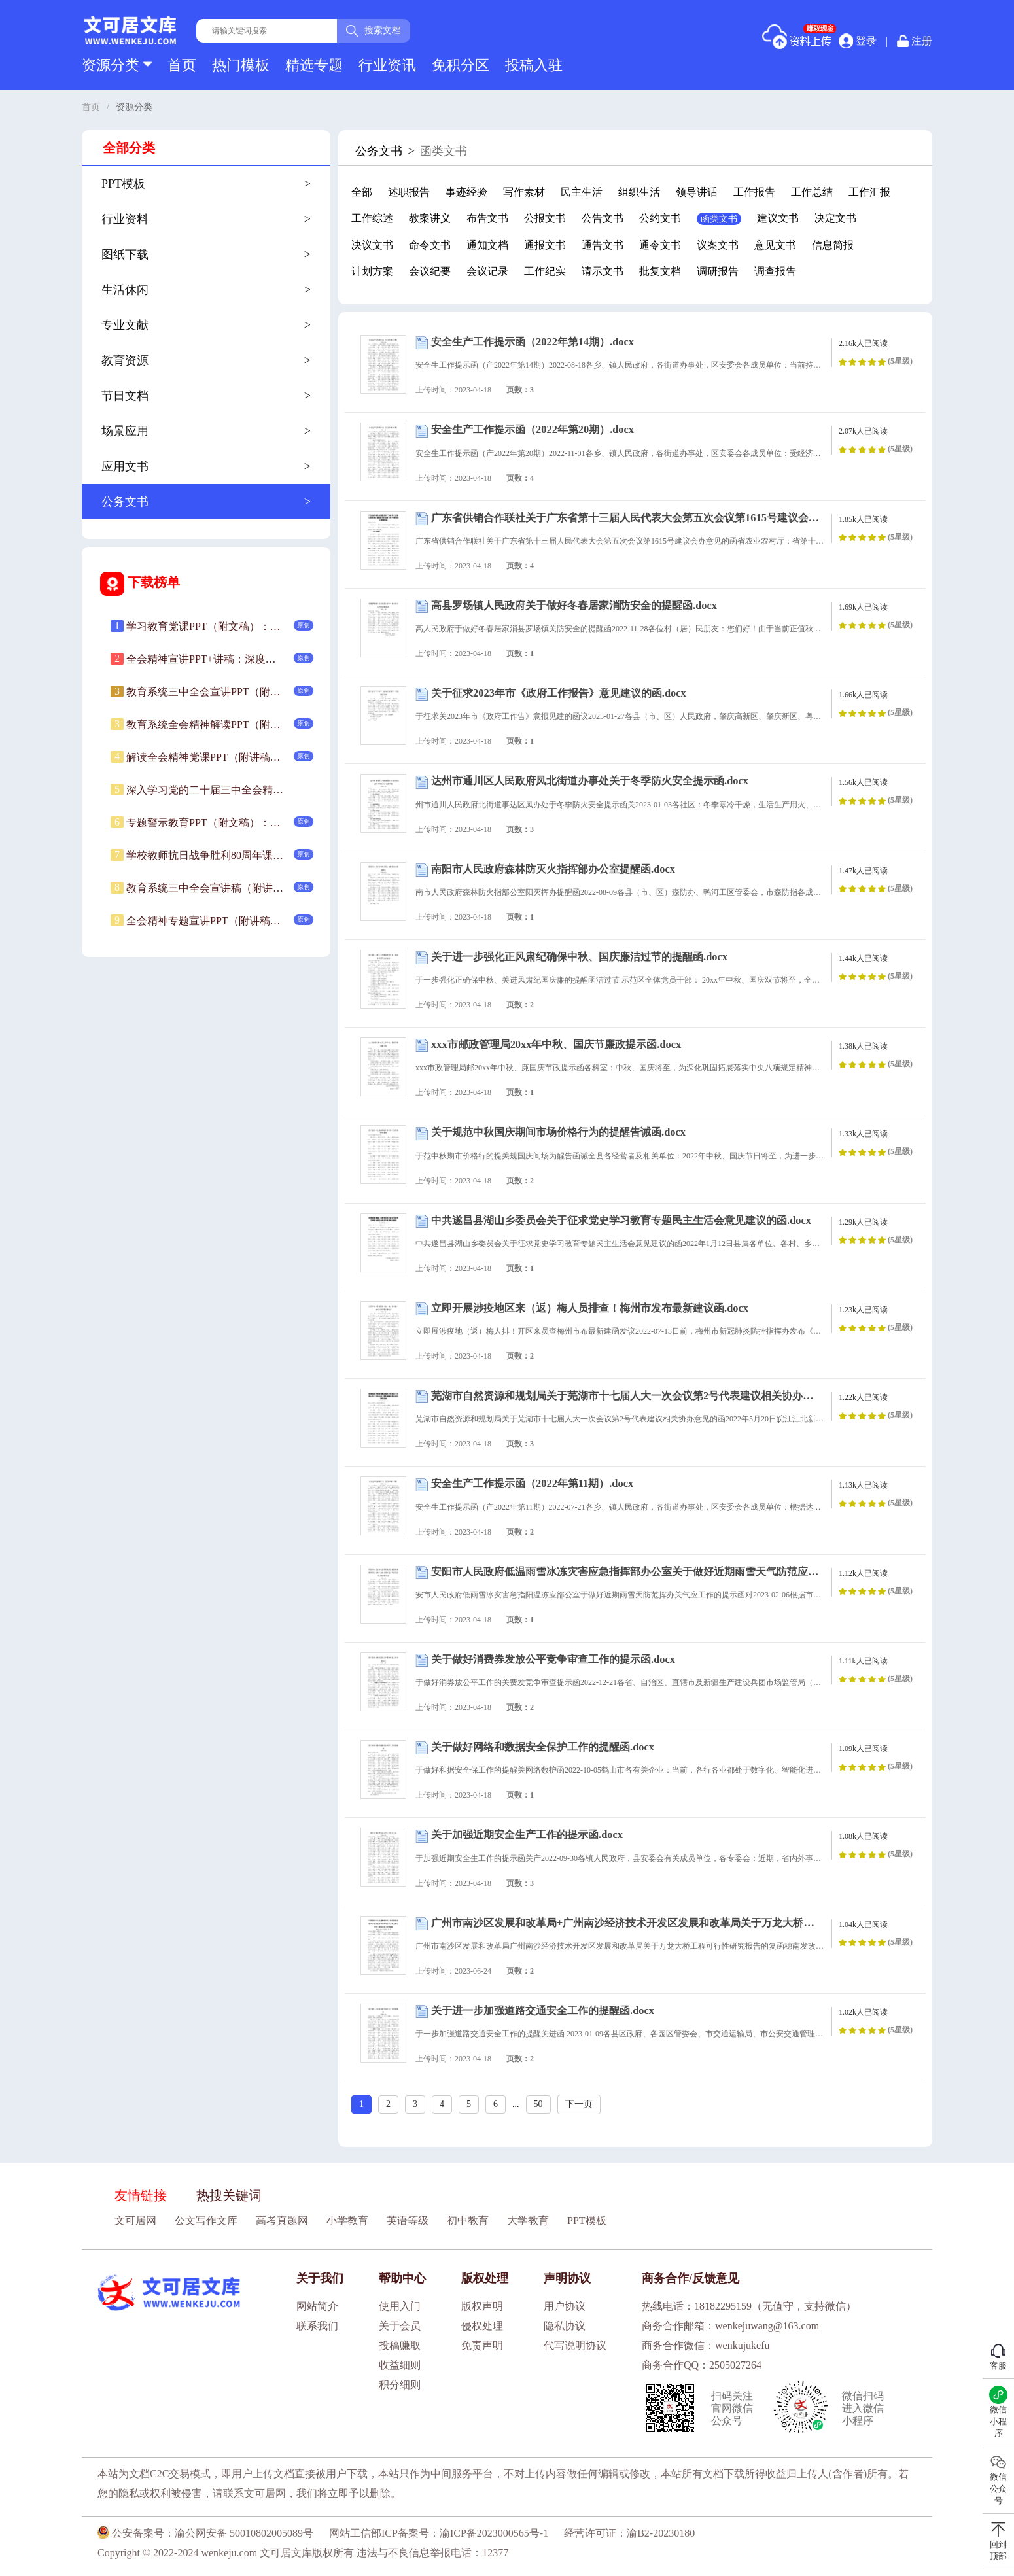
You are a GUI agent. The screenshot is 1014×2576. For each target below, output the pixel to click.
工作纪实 (545, 271)
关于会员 (400, 2325)
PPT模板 (586, 2220)
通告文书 (602, 245)
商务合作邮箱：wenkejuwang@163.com (730, 2325)
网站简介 (317, 2306)
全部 (361, 192)
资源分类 (117, 65)
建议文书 (778, 218)
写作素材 (524, 192)
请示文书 (602, 271)
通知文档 (487, 245)
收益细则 (400, 2365)
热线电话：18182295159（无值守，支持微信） (749, 2306)
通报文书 (545, 245)
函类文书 (719, 219)
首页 (181, 65)
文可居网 (135, 2220)
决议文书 (372, 245)
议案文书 (718, 245)
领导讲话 (697, 192)
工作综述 (372, 218)
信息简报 (833, 245)
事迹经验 (466, 192)
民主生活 (582, 192)
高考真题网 (282, 2220)
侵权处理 (482, 2325)
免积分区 (460, 65)
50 (538, 2104)
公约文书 (660, 218)
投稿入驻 (534, 65)
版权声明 (482, 2306)
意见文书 (775, 245)
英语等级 (407, 2220)
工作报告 (754, 192)
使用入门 (400, 2306)
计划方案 (372, 271)
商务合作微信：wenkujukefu (706, 2345)
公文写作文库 (206, 2220)
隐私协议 (565, 2325)
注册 (914, 41)
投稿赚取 (400, 2345)
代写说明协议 (575, 2345)
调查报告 (775, 271)
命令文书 (430, 245)
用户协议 (565, 2306)
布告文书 (487, 218)
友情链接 (140, 2195)
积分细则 (400, 2384)
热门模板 (241, 65)
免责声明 (482, 2345)
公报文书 (545, 218)
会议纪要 (430, 271)
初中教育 (468, 2220)
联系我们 (317, 2325)
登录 (858, 40)
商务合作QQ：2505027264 (701, 2365)
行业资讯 (387, 65)
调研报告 (718, 271)
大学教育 (528, 2220)
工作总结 (812, 192)
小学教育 (347, 2220)
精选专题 (314, 65)
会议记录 (487, 271)
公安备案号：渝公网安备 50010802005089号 (205, 2533)
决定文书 (835, 218)
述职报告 (409, 192)
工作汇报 (869, 192)
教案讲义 (430, 218)
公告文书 (602, 218)
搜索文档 (373, 31)
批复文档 (660, 271)
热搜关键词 (229, 2195)
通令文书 (660, 245)
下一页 (579, 2104)
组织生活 (639, 192)
